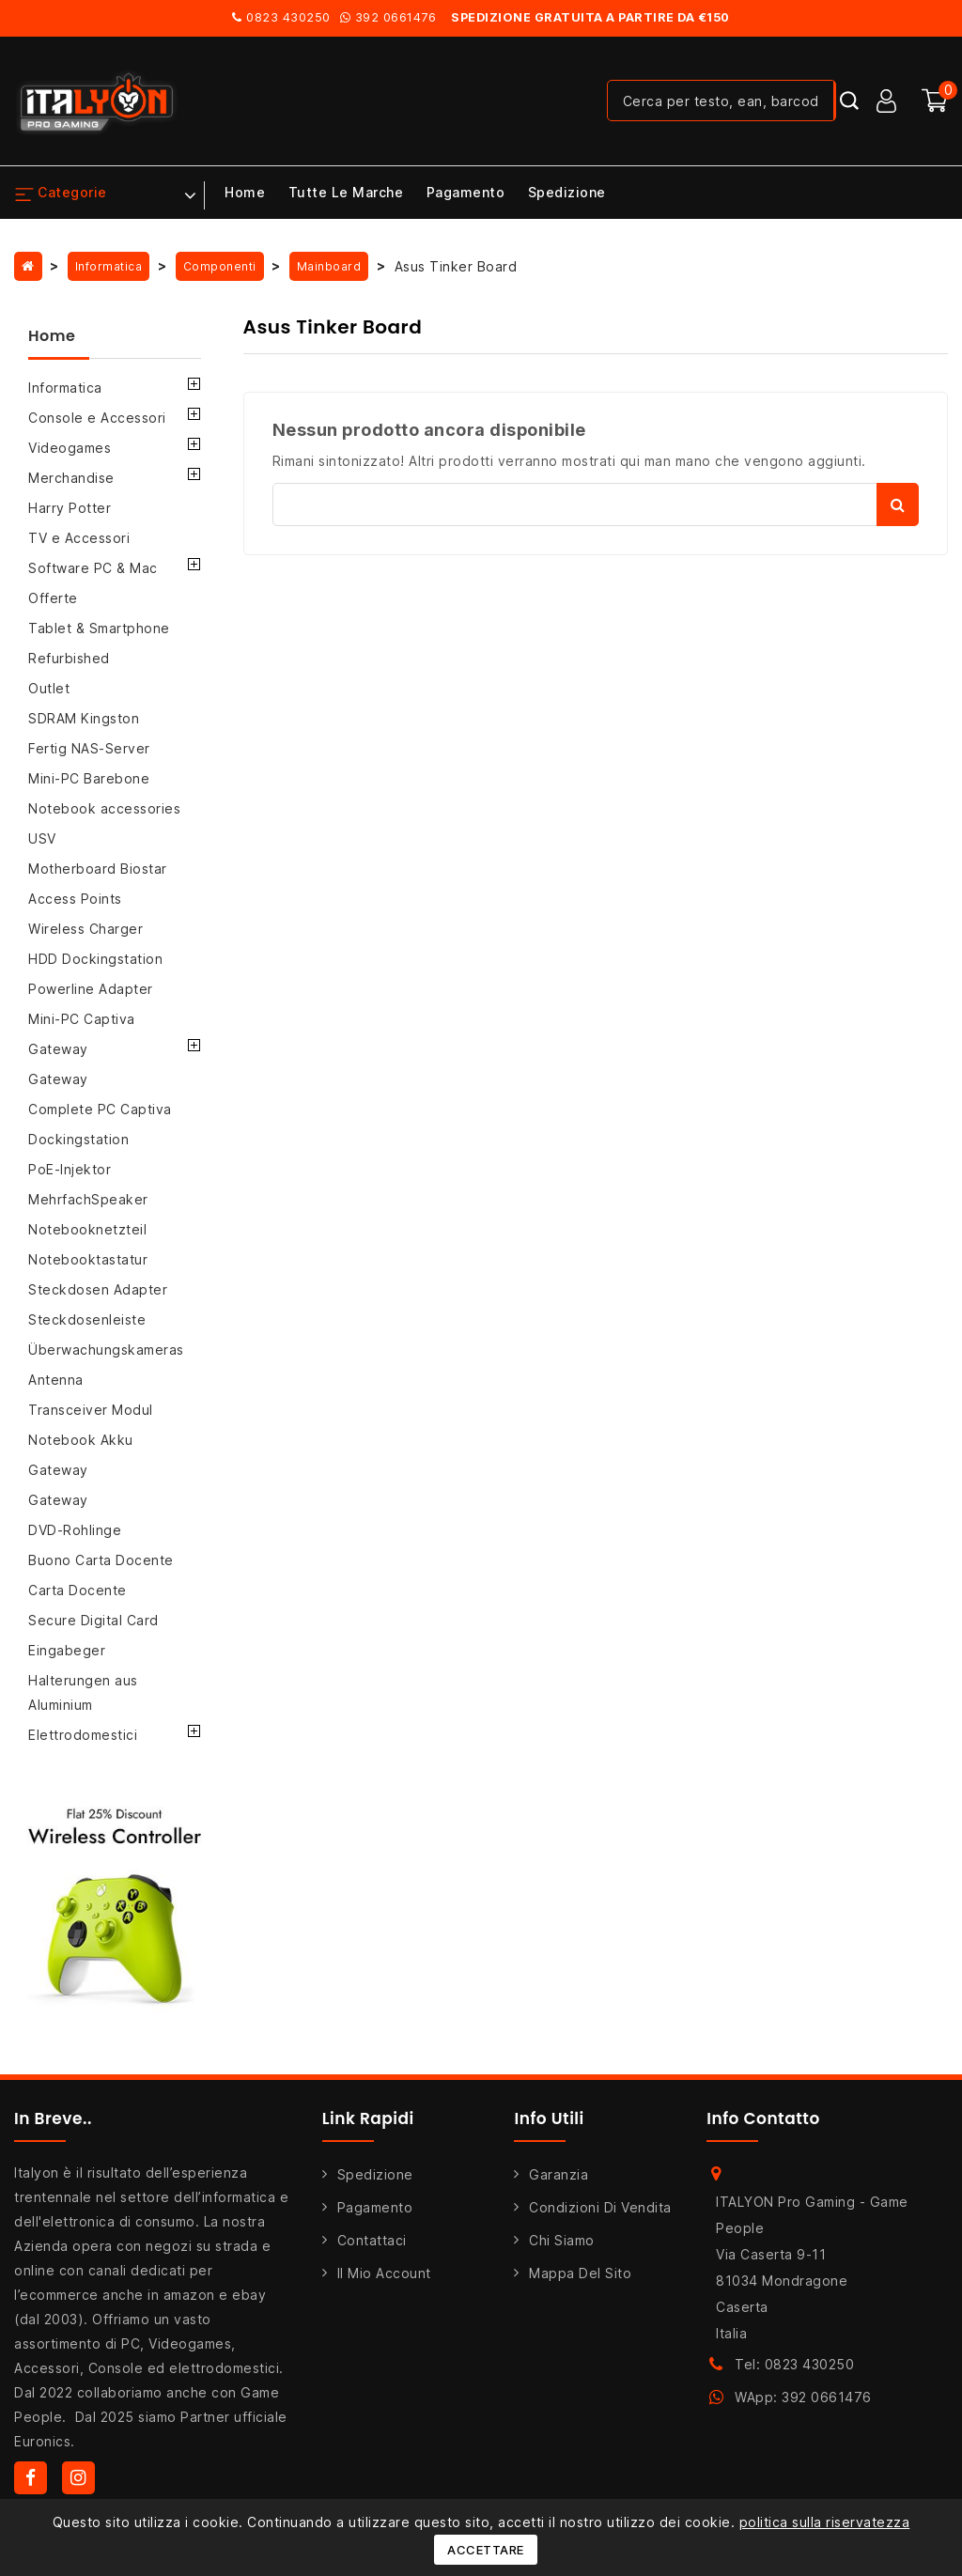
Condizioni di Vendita (600, 2207)
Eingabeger (66, 1650)
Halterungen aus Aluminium (83, 1692)
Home (245, 192)
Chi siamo (562, 2240)
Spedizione (567, 192)
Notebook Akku (80, 1440)
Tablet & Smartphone (99, 628)
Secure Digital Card (93, 1620)
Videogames (69, 448)
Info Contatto (763, 2118)
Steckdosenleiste (87, 1319)
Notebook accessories (104, 808)
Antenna (56, 1380)
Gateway (58, 1049)
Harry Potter (69, 508)
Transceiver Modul (90, 1410)
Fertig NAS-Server (89, 748)
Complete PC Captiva (100, 1109)
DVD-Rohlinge (74, 1530)
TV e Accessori (79, 538)
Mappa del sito (580, 2273)
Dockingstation (78, 1139)
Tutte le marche (346, 192)
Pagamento (466, 192)
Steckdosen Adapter (97, 1289)
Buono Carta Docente (101, 1560)
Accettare (485, 2549)
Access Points (75, 899)
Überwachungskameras (106, 1350)
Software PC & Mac (93, 568)
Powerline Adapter (90, 989)
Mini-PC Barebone (88, 778)
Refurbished (69, 658)
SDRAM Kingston (83, 718)
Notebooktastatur (87, 1259)
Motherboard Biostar (97, 869)
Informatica (65, 388)
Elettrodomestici (82, 1735)
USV (42, 838)
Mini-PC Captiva (81, 1019)
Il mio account (384, 2273)
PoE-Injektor (69, 1169)
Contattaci (372, 2240)
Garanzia (558, 2174)
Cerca (898, 504)
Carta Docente (77, 1590)
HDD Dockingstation (95, 959)
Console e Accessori (97, 418)
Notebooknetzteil (87, 1229)
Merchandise (71, 478)
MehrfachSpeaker (88, 1199)
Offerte (53, 598)
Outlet (49, 688)
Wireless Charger (85, 929)
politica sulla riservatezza (824, 2522)
